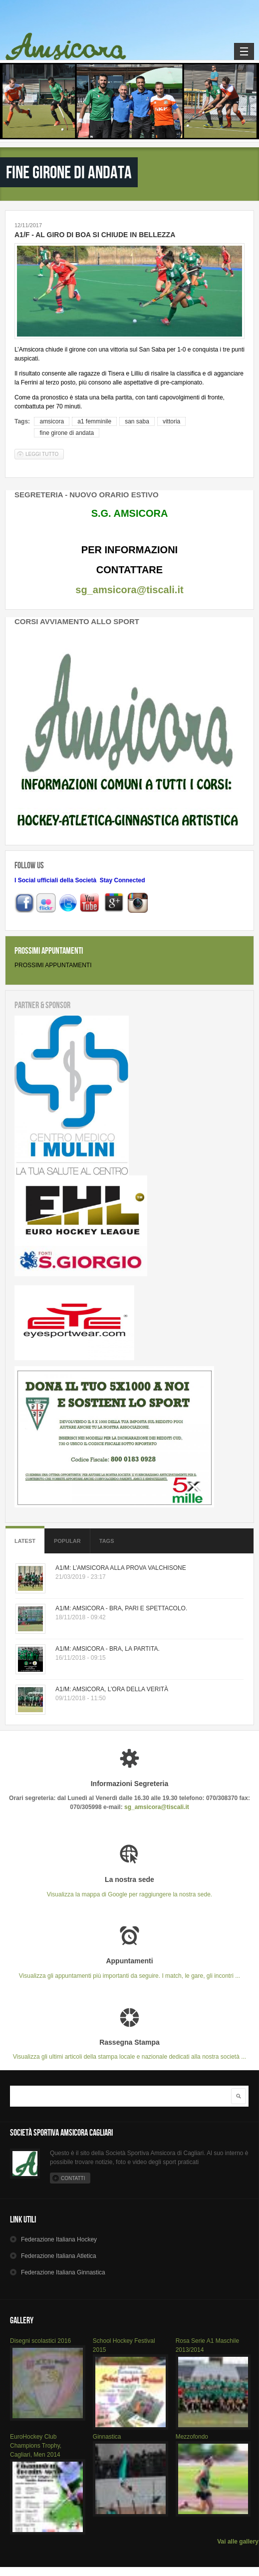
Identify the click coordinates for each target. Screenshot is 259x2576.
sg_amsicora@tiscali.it (129, 589)
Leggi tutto (44, 453)
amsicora (51, 421)
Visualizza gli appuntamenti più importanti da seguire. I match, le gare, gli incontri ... (129, 1968)
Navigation (244, 51)
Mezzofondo (192, 2436)
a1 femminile (94, 421)
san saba (137, 421)
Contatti (73, 2178)
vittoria (171, 421)
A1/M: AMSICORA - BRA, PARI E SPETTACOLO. (121, 1608)
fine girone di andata (66, 432)
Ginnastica (107, 2436)
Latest (24, 1541)
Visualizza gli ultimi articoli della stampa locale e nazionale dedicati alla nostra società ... (129, 2049)
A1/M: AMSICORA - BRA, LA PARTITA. (107, 1648)
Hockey (59, 2239)
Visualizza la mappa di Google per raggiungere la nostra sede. (129, 1886)
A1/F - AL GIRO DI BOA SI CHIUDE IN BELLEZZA (94, 235)
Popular (67, 1541)
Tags (106, 1541)
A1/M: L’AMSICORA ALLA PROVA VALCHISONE (120, 1567)
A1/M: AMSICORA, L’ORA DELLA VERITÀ (111, 1689)
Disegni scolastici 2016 (40, 2340)
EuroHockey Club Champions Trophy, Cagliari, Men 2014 (35, 2445)
